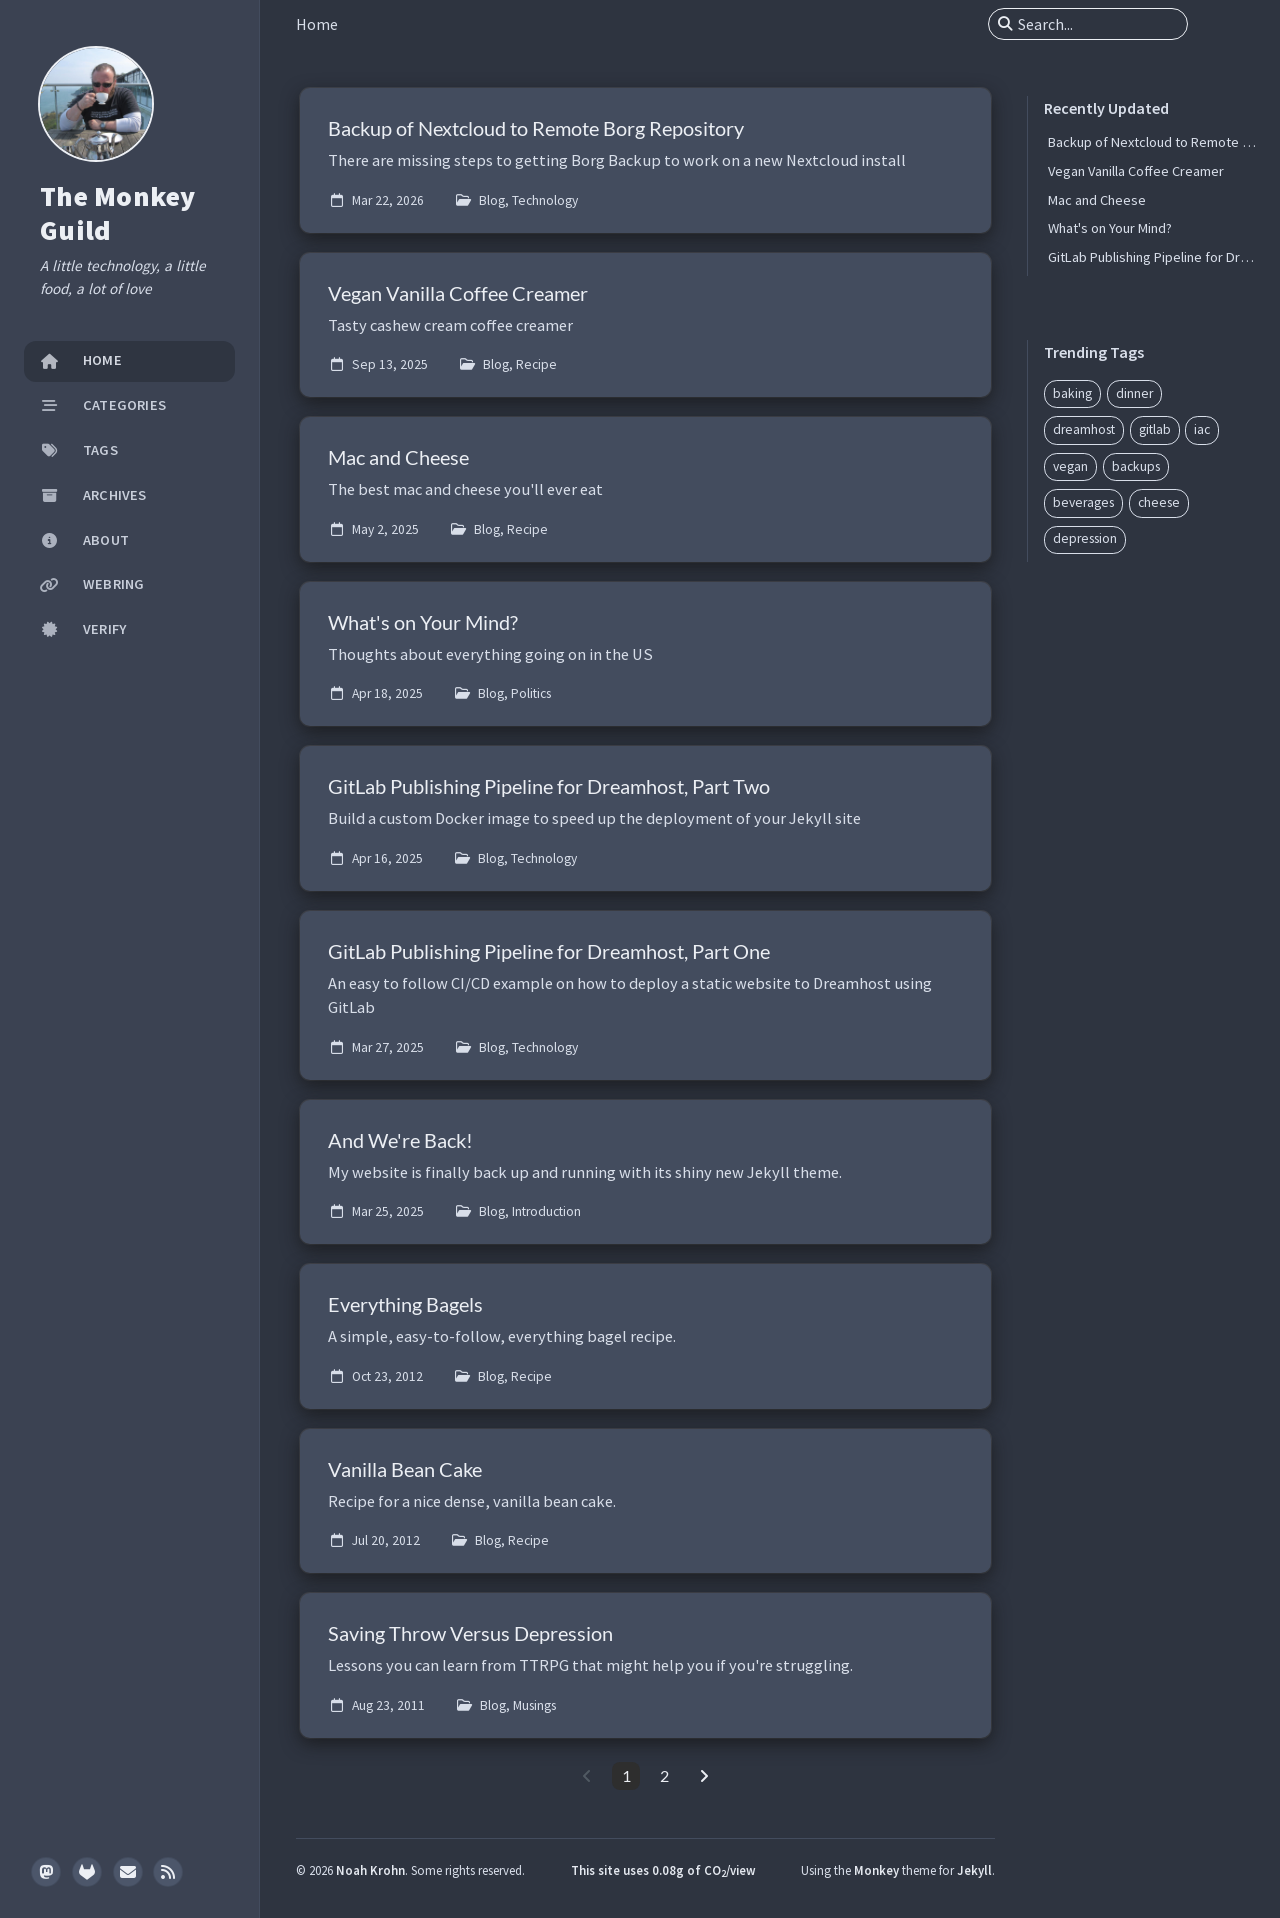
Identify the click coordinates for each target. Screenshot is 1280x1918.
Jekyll (974, 1870)
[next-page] (703, 1776)
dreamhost (1084, 429)
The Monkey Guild (118, 213)
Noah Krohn (370, 1870)
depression (1085, 538)
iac (1202, 429)
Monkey (876, 1870)
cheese (1159, 502)
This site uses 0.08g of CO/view (663, 1870)
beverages (1083, 502)
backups (1136, 466)
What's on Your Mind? (1110, 228)
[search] (1096, 24)
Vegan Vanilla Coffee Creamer (1136, 171)
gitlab (1155, 429)
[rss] (168, 1872)
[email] (128, 1872)
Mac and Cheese (1097, 200)
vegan (1070, 466)
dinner (1134, 393)
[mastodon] (46, 1872)
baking (1072, 393)
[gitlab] (87, 1872)
